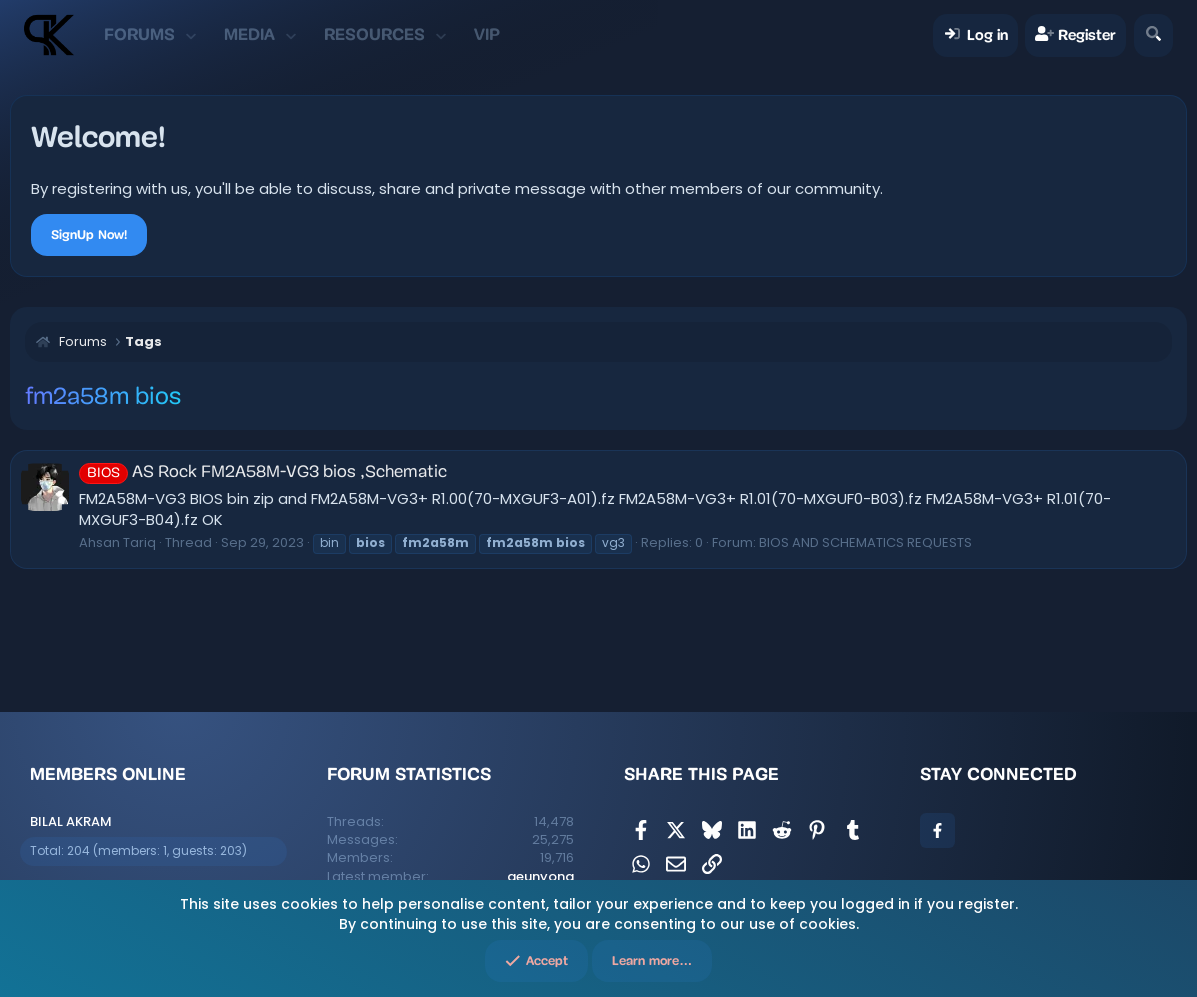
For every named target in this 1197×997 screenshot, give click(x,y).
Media (249, 34)
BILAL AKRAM (71, 821)
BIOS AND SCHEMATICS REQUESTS (865, 542)
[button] (190, 35)
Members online (108, 774)
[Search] (1153, 35)
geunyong (540, 876)
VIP (487, 34)
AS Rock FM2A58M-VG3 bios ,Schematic (263, 472)
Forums (139, 34)
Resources (374, 34)
